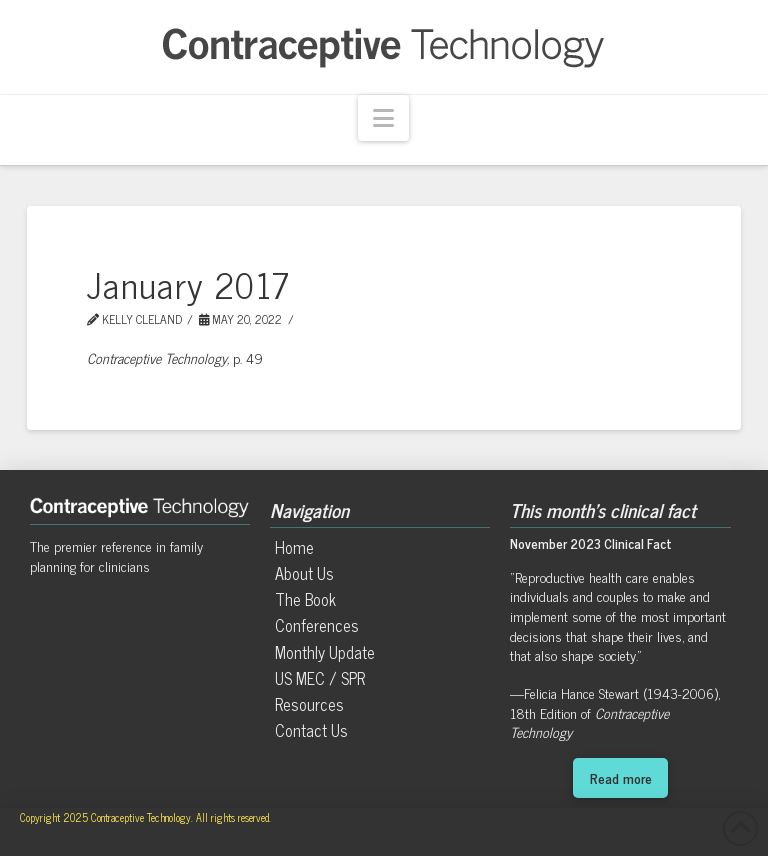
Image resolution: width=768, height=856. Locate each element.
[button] (383, 118)
